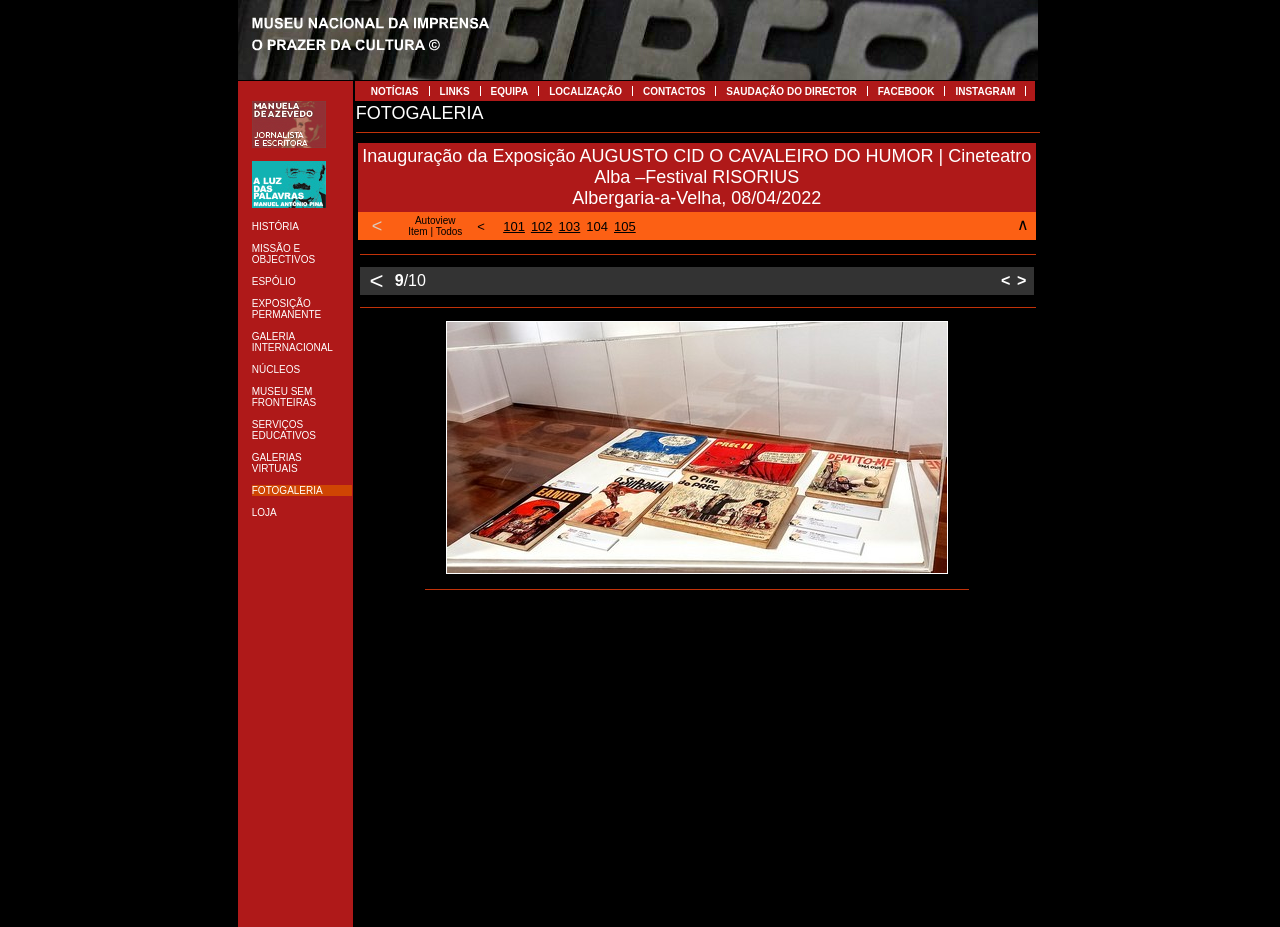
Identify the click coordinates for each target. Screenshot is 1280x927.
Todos (449, 231)
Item (417, 231)
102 (542, 226)
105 (625, 226)
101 (514, 226)
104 (597, 226)
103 (570, 226)
